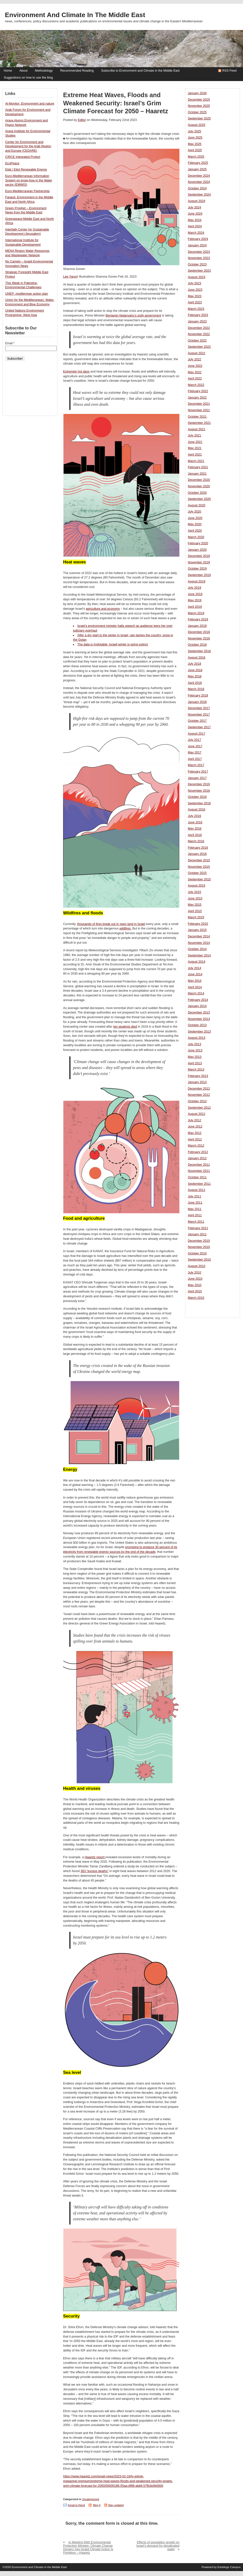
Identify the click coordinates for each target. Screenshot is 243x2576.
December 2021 (199, 403)
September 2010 (199, 1259)
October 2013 (197, 1025)
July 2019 (194, 587)
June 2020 (195, 518)
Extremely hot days (76, 371)
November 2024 (199, 182)
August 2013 (196, 1038)
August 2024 (196, 201)
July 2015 (194, 892)
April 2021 (195, 454)
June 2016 (195, 822)
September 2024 (199, 194)
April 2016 (195, 835)
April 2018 (195, 683)
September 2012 (199, 1107)
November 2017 (199, 714)
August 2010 (196, 1266)
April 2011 (195, 1215)
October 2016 (197, 797)
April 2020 (195, 530)
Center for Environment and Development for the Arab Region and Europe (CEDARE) (28, 146)
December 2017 (199, 708)
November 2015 (199, 866)
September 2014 (199, 955)
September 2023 (199, 270)
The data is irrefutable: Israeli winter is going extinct (112, 644)
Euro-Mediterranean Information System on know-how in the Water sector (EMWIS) (28, 180)
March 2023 (196, 309)
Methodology (44, 70)
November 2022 (199, 334)
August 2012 (196, 1114)
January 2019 (197, 626)
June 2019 (195, 594)
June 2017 (195, 746)
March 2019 (196, 613)
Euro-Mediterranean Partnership (27, 191)
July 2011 (194, 1196)
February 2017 (198, 771)
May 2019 (194, 600)
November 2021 (199, 410)
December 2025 (199, 99)
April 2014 (195, 987)
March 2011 (196, 1221)
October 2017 (197, 721)
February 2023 (198, 315)
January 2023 (197, 321)
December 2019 (199, 556)
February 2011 (198, 1228)
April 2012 (195, 1139)
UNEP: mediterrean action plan (26, 293)
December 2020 (199, 480)
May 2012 (194, 1133)
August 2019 (196, 581)
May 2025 (194, 144)
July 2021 (194, 435)
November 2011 (199, 1171)
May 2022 (194, 372)
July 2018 (194, 664)
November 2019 (199, 562)
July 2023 (194, 283)
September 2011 (199, 1184)
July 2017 (194, 740)
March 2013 (196, 1069)
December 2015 (199, 860)
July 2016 (194, 816)
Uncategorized (90, 2499)
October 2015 (197, 873)
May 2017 (194, 752)
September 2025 (199, 118)
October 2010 (197, 1253)
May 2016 (194, 828)
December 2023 (199, 252)
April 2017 (195, 759)
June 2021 (195, 442)
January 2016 (197, 854)
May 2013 (194, 1057)
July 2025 (194, 131)
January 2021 (197, 473)
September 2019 (199, 575)
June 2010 (195, 1278)
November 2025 (199, 106)
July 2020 (194, 511)
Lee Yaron (70, 276)
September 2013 (199, 1031)
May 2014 (194, 981)
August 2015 (196, 885)
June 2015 (195, 898)
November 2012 (199, 1095)
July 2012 (194, 1120)
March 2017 (196, 765)
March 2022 (196, 385)
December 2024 (199, 175)
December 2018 (199, 632)
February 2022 (198, 391)
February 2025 (198, 163)
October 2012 (197, 1101)
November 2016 (199, 790)
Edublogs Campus (229, 2567)
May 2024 (194, 220)
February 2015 (198, 924)
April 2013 (195, 1063)
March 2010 (196, 1298)
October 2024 (197, 188)
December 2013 (199, 1012)
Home (8, 70)
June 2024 (195, 213)
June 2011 (195, 1202)
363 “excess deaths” (94, 1871)
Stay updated (116, 2505)
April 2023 (195, 302)
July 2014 (194, 968)
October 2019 (197, 568)
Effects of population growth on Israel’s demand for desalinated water (157, 2546)
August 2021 (196, 429)
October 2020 (197, 492)
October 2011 (197, 1177)
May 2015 (194, 904)
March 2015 (196, 917)
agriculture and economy (103, 608)
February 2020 (198, 543)
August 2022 (196, 353)
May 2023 (194, 296)
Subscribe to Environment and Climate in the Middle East (140, 70)
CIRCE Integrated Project (22, 157)
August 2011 (196, 1190)
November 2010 (199, 1247)
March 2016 (196, 841)
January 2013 (197, 1082)
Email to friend (76, 2505)
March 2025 (196, 156)
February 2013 (198, 1076)
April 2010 (195, 1291)
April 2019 (195, 606)
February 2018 (198, 695)
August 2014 (196, 961)
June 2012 (195, 1126)
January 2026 (197, 93)
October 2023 (197, 264)
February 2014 (198, 1000)
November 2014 (199, 943)
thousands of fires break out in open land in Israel (111, 924)
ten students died (125, 1026)
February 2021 (198, 467)
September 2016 (199, 803)
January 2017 (197, 778)
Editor (82, 120)
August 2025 (196, 125)
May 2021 (194, 448)
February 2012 (198, 1152)
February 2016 (198, 847)
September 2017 (199, 727)
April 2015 (195, 911)
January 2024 (197, 245)
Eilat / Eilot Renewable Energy (26, 169)
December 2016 (199, 784)
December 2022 (199, 328)
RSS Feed (229, 70)
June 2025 (195, 137)
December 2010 (199, 1241)
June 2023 (195, 289)
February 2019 (198, 619)
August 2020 (196, 505)
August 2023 (196, 277)
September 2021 (199, 423)
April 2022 (195, 378)
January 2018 (197, 702)
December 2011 (199, 1164)
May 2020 (194, 524)
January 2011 (197, 1234)
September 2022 (199, 346)
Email (10, 343)
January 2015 (197, 930)
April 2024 (195, 226)
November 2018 (199, 638)
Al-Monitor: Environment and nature (29, 103)
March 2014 (196, 993)
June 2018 (195, 670)
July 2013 (194, 1044)
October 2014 (197, 949)
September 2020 (199, 499)
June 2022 (195, 366)
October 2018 (197, 644)
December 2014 (199, 936)
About (23, 70)
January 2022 (197, 397)
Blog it (96, 2505)
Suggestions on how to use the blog (28, 77)
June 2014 (195, 974)
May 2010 (194, 1285)
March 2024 (196, 232)
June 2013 (195, 1050)
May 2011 (194, 1209)
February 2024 (198, 239)
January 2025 (197, 169)
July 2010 (194, 1272)
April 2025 (195, 150)
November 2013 (199, 1019)
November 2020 (199, 486)
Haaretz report (95, 1857)
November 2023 (199, 258)
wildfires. (125, 928)
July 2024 (194, 207)
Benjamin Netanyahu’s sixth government (133, 315)
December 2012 (199, 1088)
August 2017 (196, 733)
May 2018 (194, 676)
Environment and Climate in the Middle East (75, 15)
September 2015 (199, 879)
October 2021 (197, 416)
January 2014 (197, 1006)
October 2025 (197, 112)
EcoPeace (12, 163)
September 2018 (199, 651)
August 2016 (196, 809)
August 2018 (196, 657)
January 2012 (197, 1158)
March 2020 (196, 537)
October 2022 (197, 340)
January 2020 (197, 549)
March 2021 (196, 461)
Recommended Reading (77, 70)
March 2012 (196, 1145)
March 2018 (196, 689)
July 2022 (194, 359)
